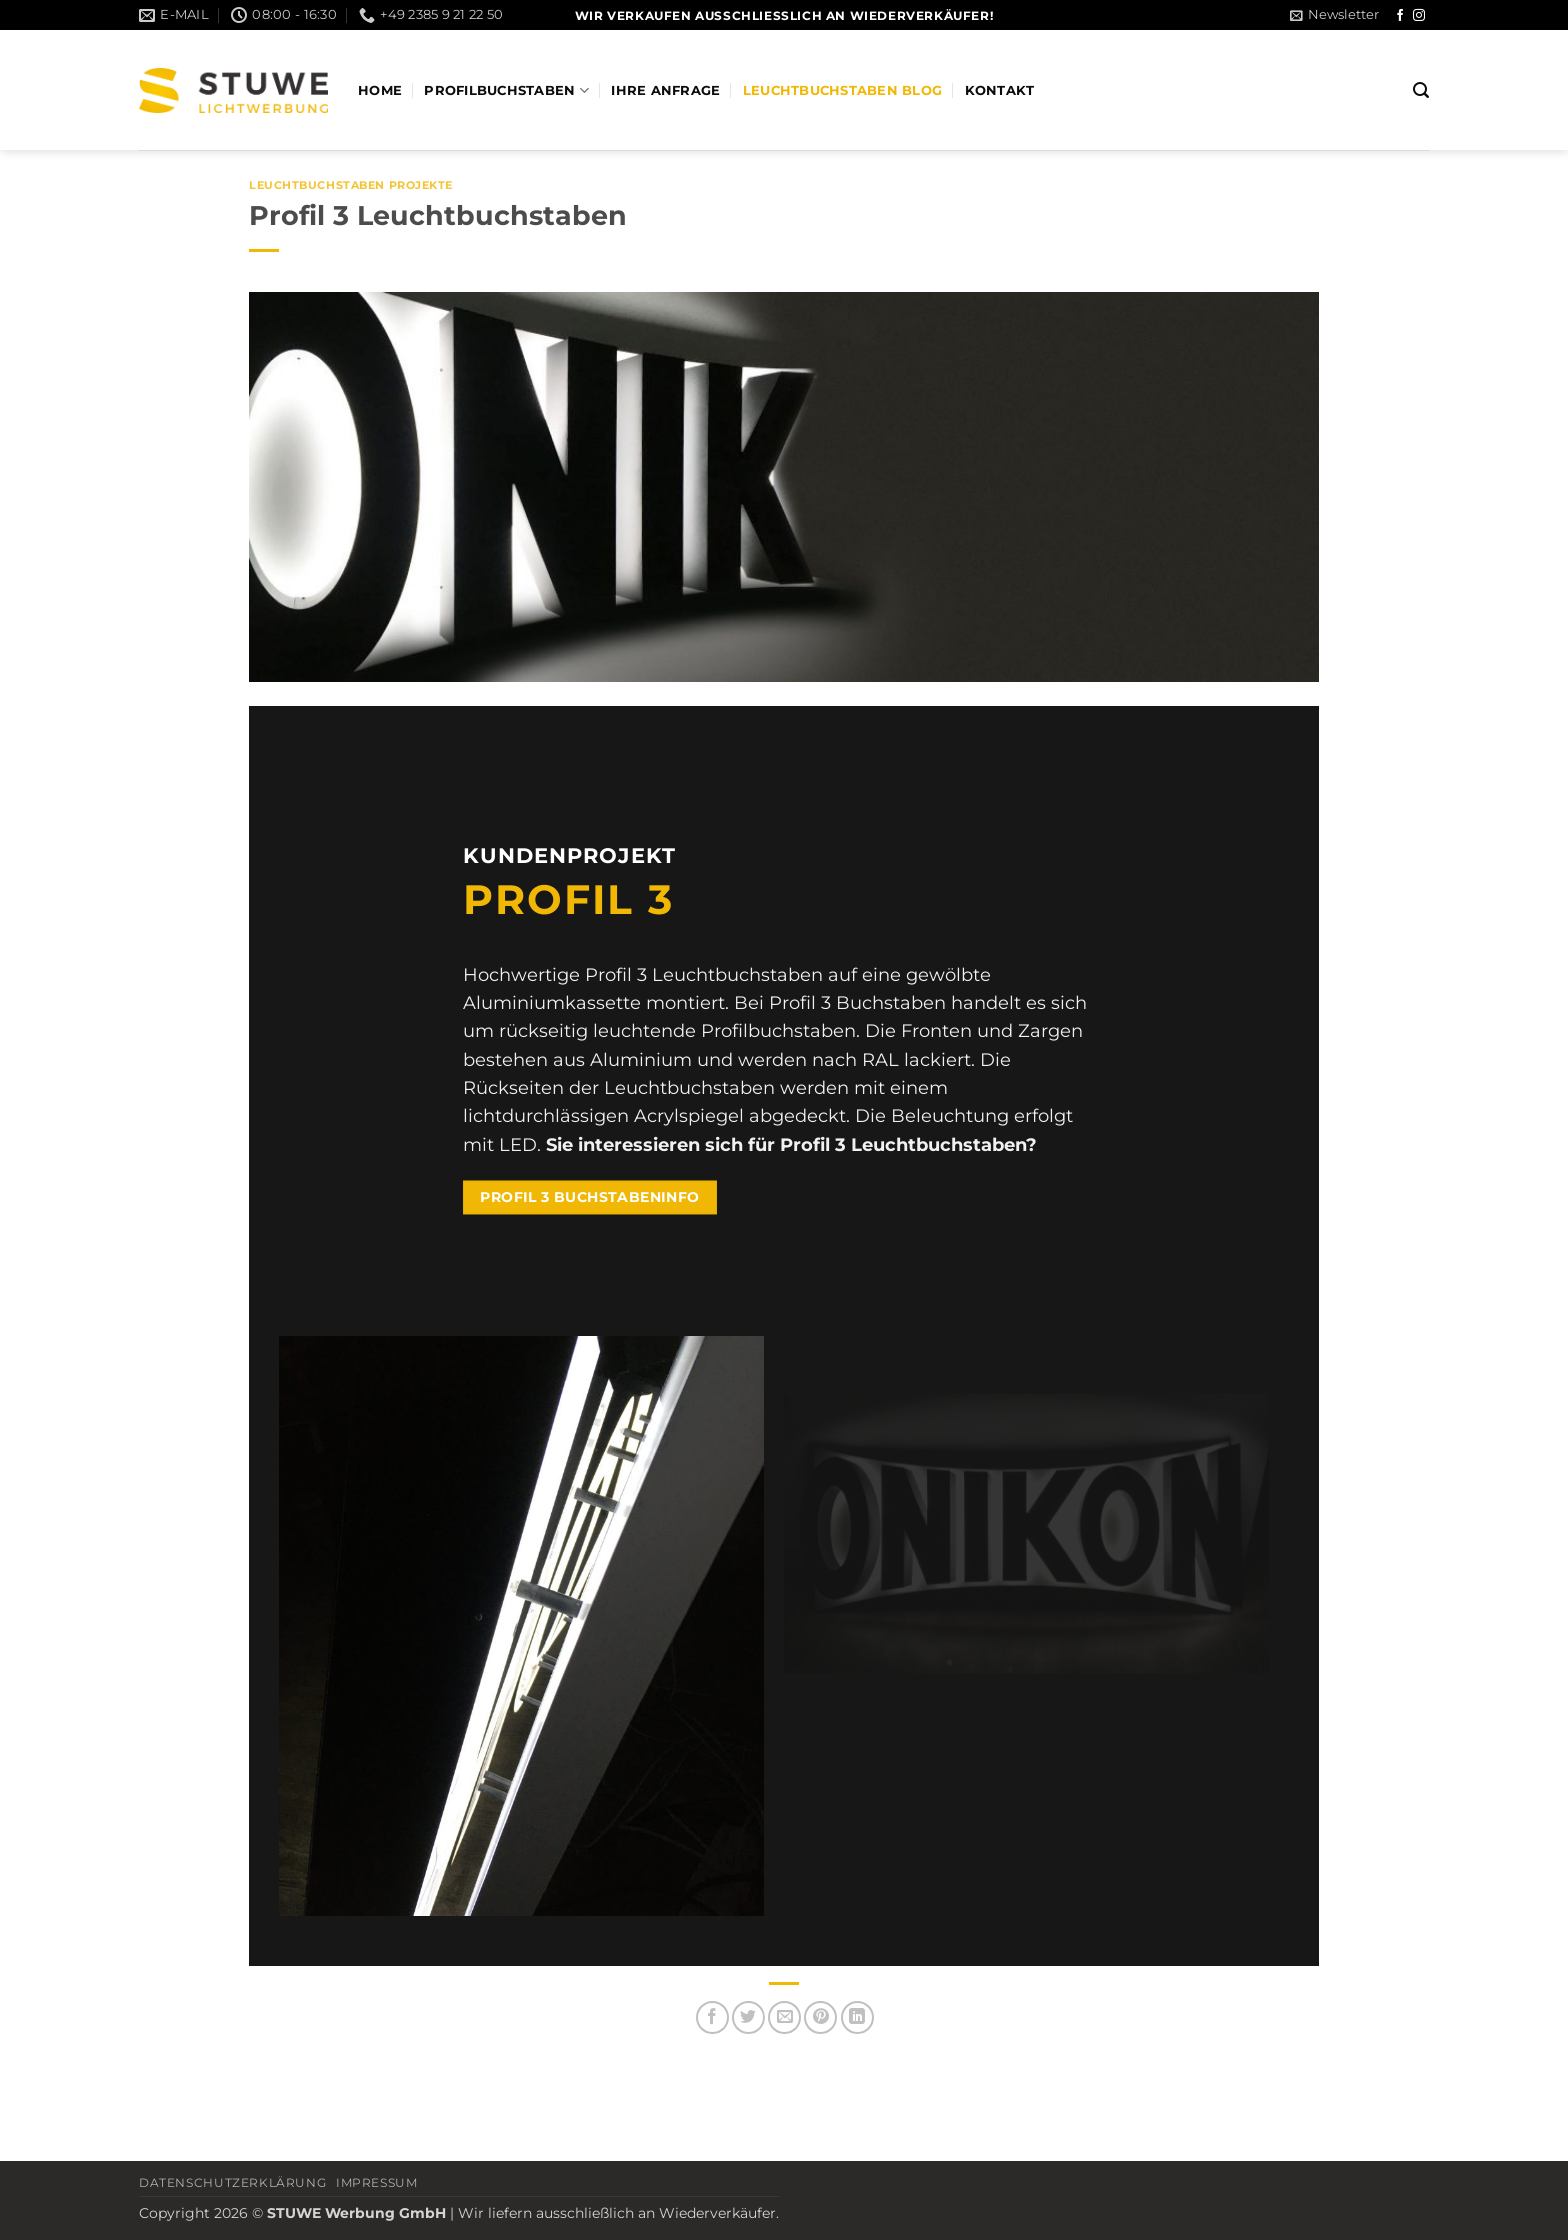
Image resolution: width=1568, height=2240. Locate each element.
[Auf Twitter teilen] (748, 2017)
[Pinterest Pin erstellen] (820, 2017)
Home (380, 90)
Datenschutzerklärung (232, 2182)
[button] (1334, 15)
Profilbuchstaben (506, 90)
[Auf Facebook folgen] (1400, 16)
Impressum (377, 2182)
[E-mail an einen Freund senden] (784, 2017)
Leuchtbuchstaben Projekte (351, 185)
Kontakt (1000, 90)
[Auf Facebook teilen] (712, 2017)
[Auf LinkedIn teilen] (857, 2017)
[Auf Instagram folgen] (1419, 16)
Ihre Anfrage (665, 90)
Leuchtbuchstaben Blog (842, 90)
